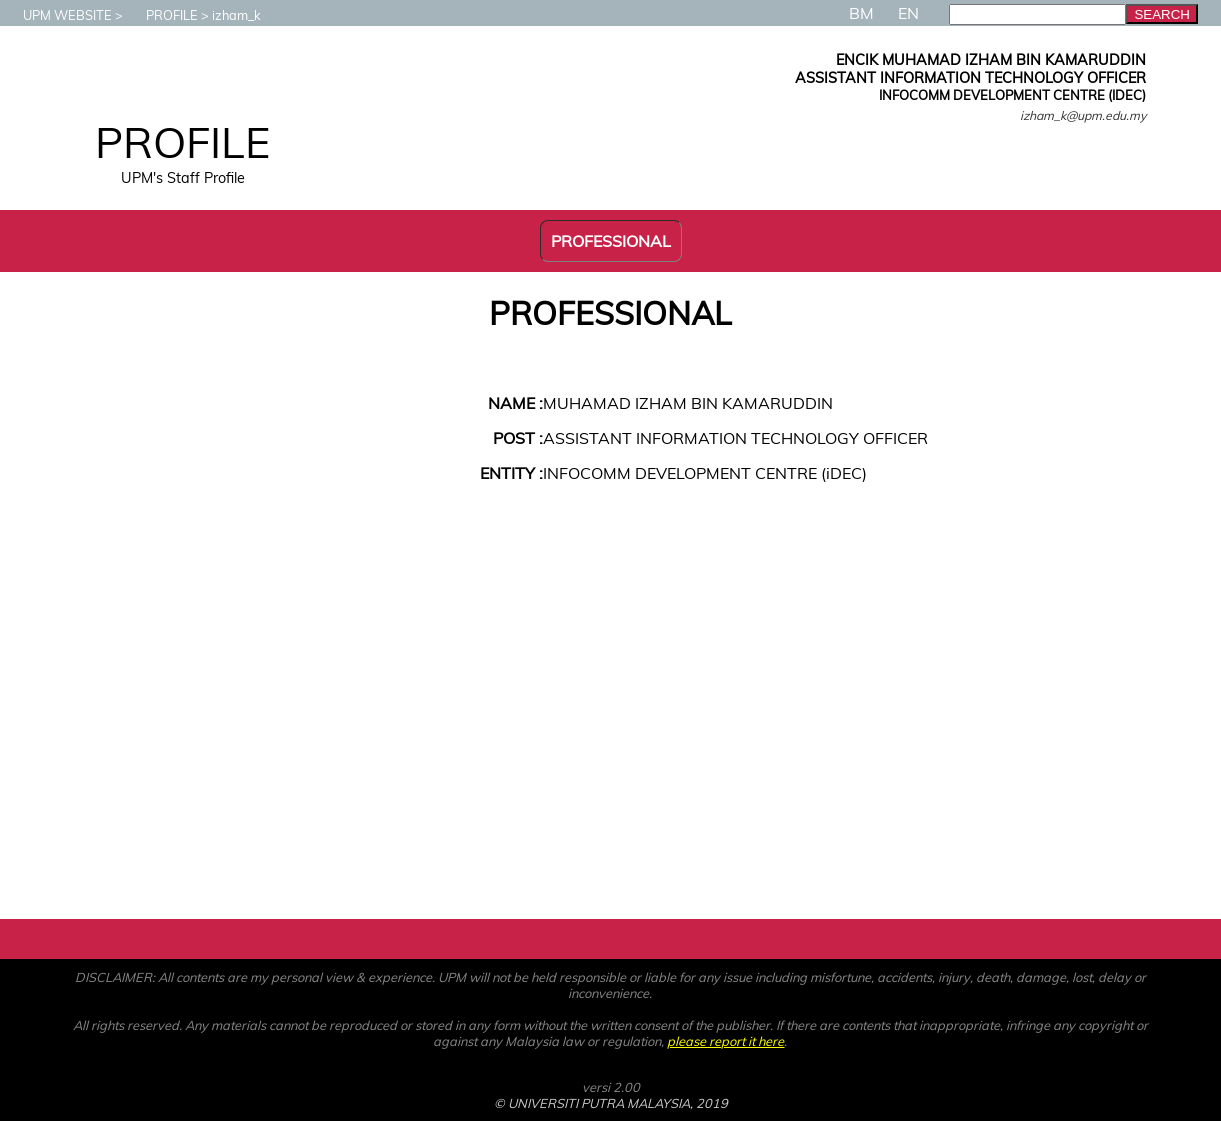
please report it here (725, 1041)
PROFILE (162, 15)
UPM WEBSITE (57, 15)
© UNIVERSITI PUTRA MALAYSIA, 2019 (611, 1103)
